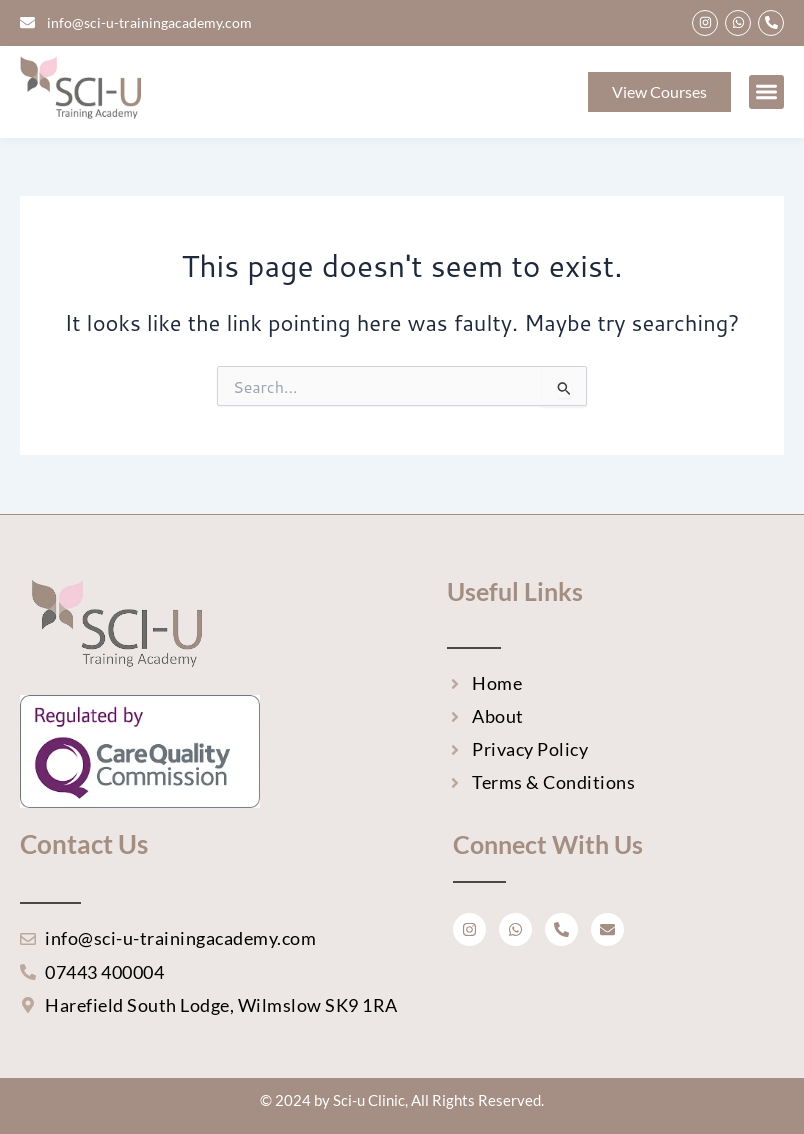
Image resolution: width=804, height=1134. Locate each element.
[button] (766, 92)
